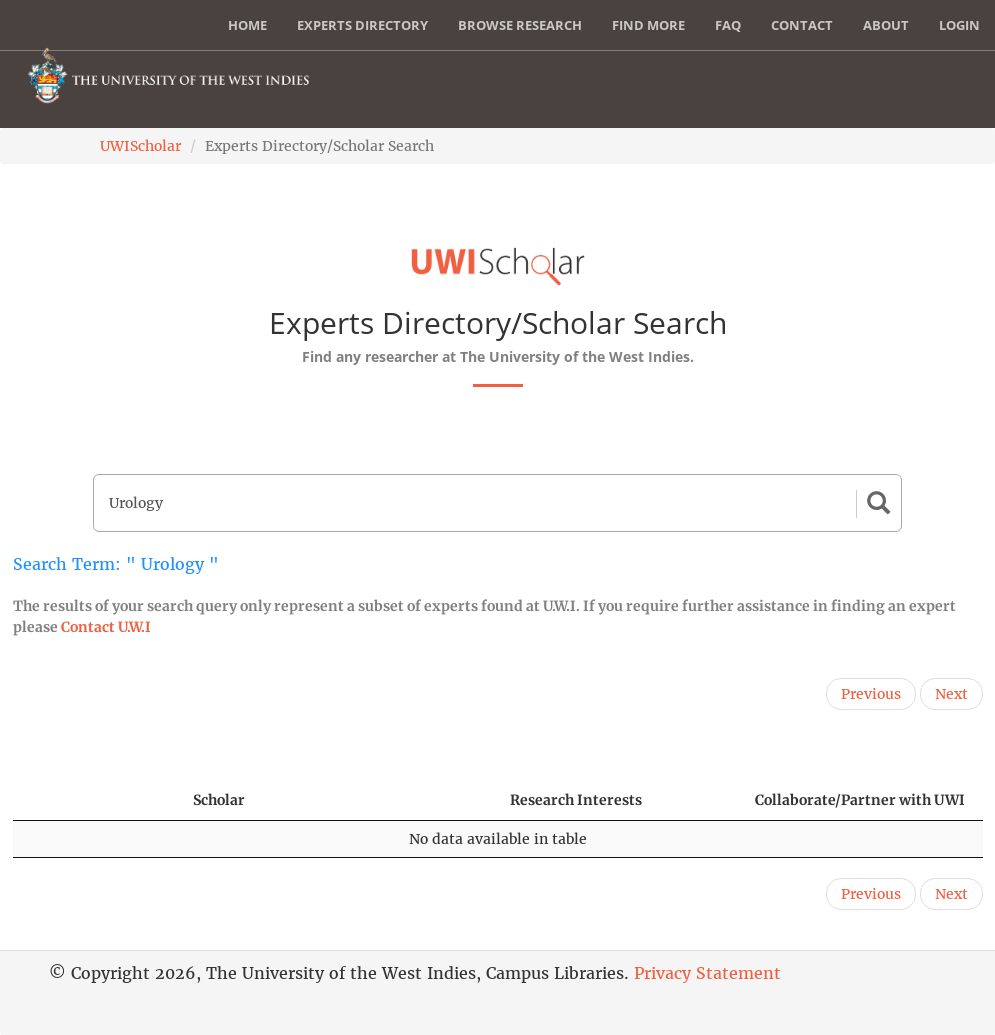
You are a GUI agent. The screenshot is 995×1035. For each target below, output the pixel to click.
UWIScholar (140, 146)
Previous (871, 694)
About (886, 25)
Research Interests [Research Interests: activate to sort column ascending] (576, 800)
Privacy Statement (707, 973)
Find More (648, 25)
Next (951, 694)
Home (247, 25)
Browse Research (520, 25)
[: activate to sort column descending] (94, 800)
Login (959, 25)
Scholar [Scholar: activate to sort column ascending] (219, 800)
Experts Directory (362, 25)
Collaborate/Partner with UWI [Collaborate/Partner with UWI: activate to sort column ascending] (860, 800)
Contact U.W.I (106, 627)
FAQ (728, 25)
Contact (802, 25)
